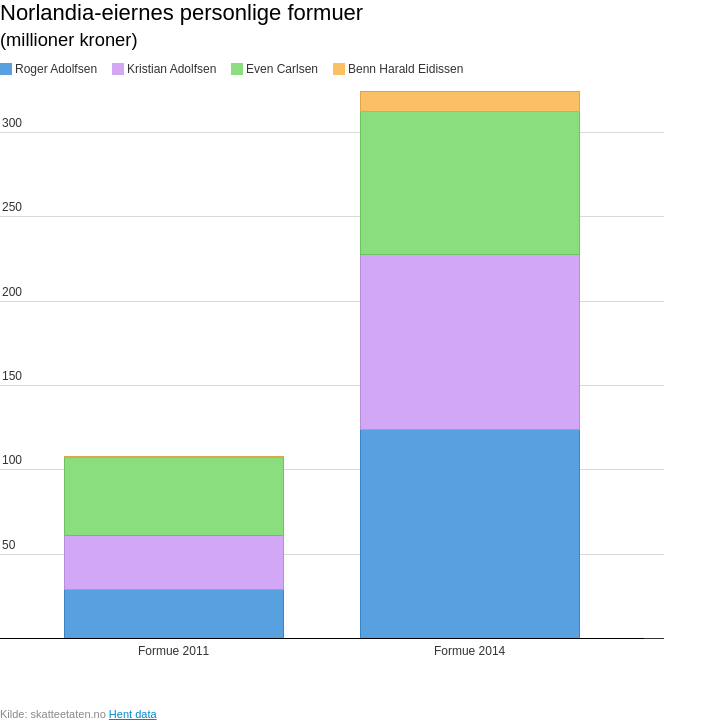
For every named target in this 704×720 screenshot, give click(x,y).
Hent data (133, 714)
